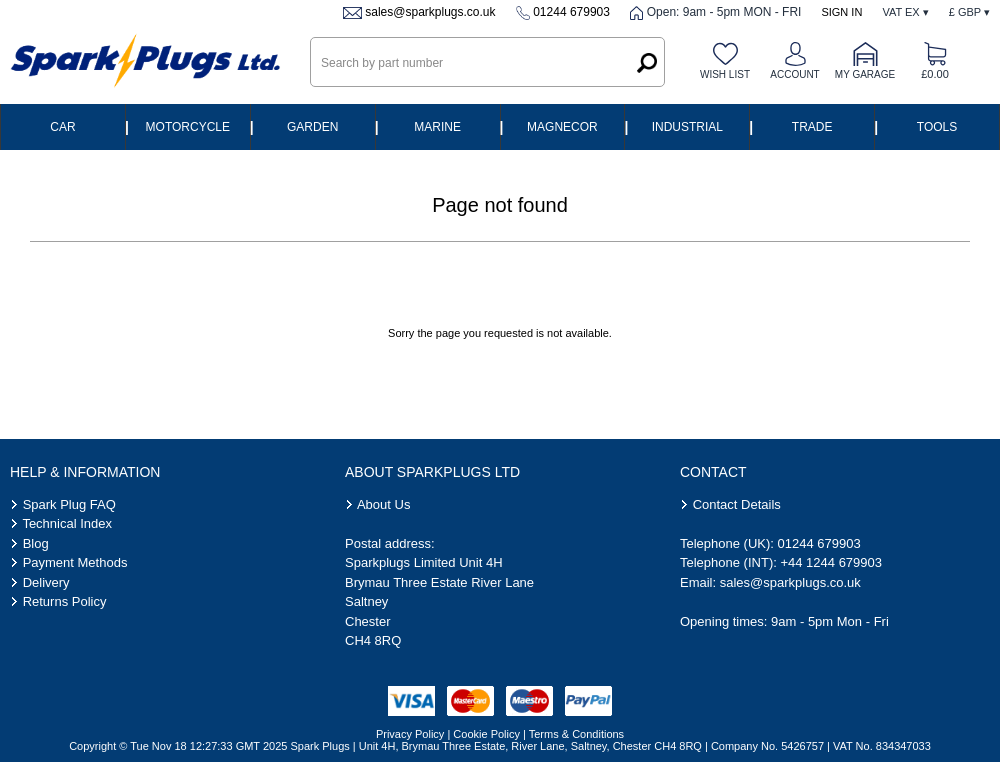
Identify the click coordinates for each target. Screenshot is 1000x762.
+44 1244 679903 (831, 562)
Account (794, 74)
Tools (937, 127)
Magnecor (562, 127)
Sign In (841, 12)
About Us (383, 504)
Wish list (725, 74)
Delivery (46, 582)
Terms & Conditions (576, 734)
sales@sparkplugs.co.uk (430, 12)
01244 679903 (571, 12)
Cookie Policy (486, 734)
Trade (812, 127)
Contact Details (737, 504)
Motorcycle (188, 127)
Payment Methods (75, 562)
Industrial (687, 127)
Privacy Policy (410, 734)
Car (62, 127)
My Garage (865, 74)
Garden (312, 127)
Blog (36, 543)
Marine (437, 127)
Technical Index (67, 523)
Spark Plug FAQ (69, 504)
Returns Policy (65, 601)
